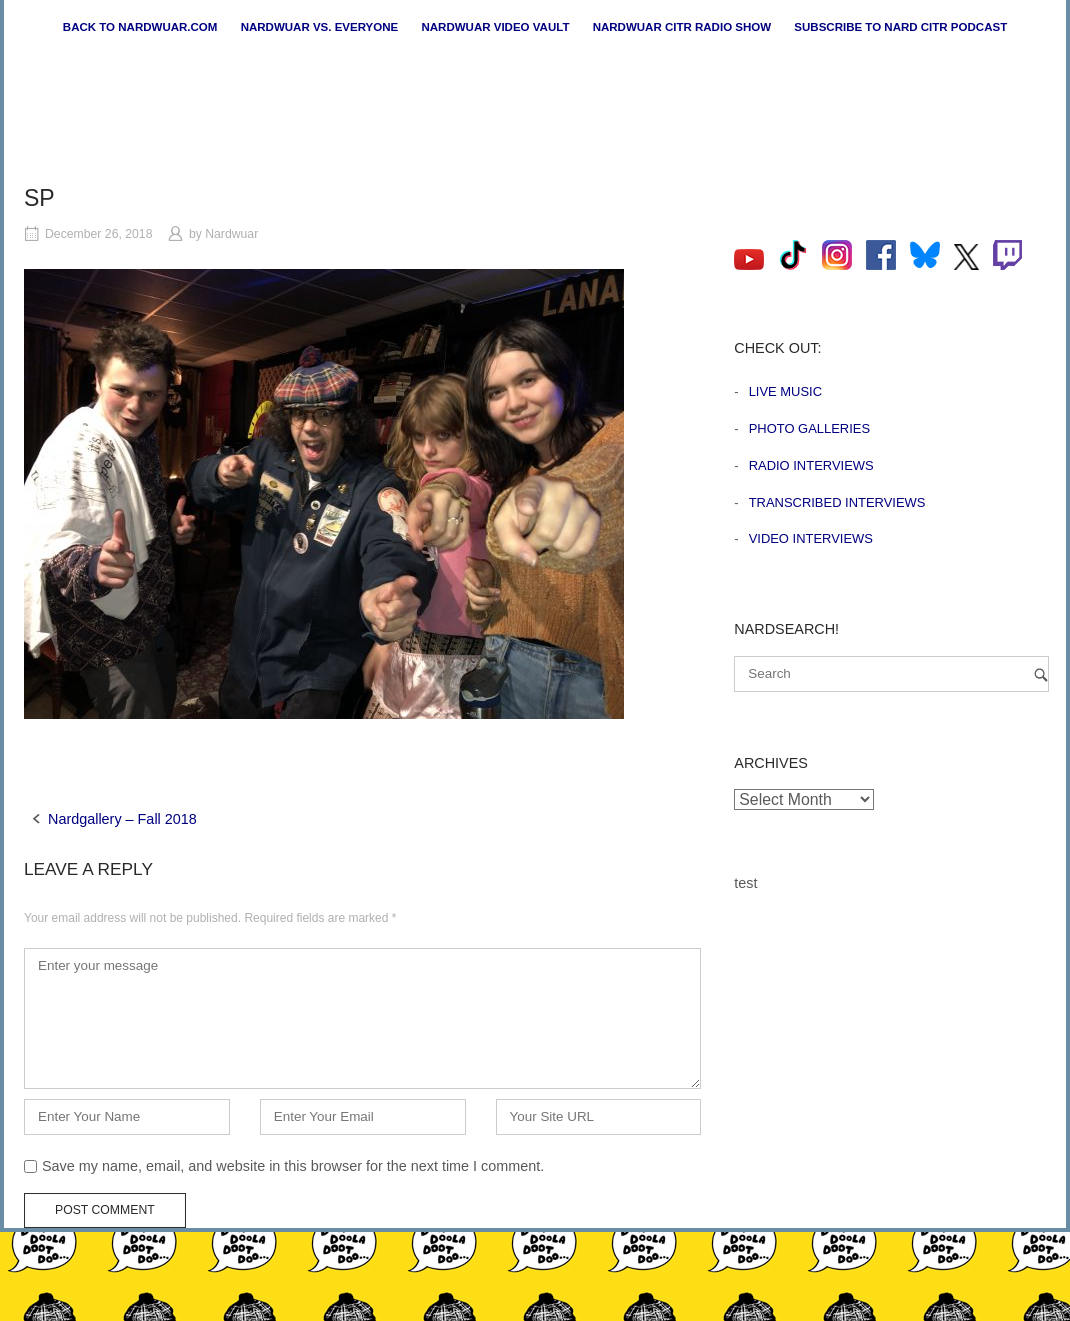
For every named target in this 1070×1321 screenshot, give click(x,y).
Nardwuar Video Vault (495, 27)
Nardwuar (231, 234)
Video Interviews (811, 538)
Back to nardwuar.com (140, 27)
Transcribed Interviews (837, 502)
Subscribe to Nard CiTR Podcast (900, 27)
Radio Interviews (811, 465)
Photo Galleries (809, 428)
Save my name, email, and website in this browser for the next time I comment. (293, 1166)
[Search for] (891, 674)
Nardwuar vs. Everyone (320, 27)
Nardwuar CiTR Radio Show (682, 27)
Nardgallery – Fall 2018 (122, 819)
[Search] (1041, 674)
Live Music (785, 391)
